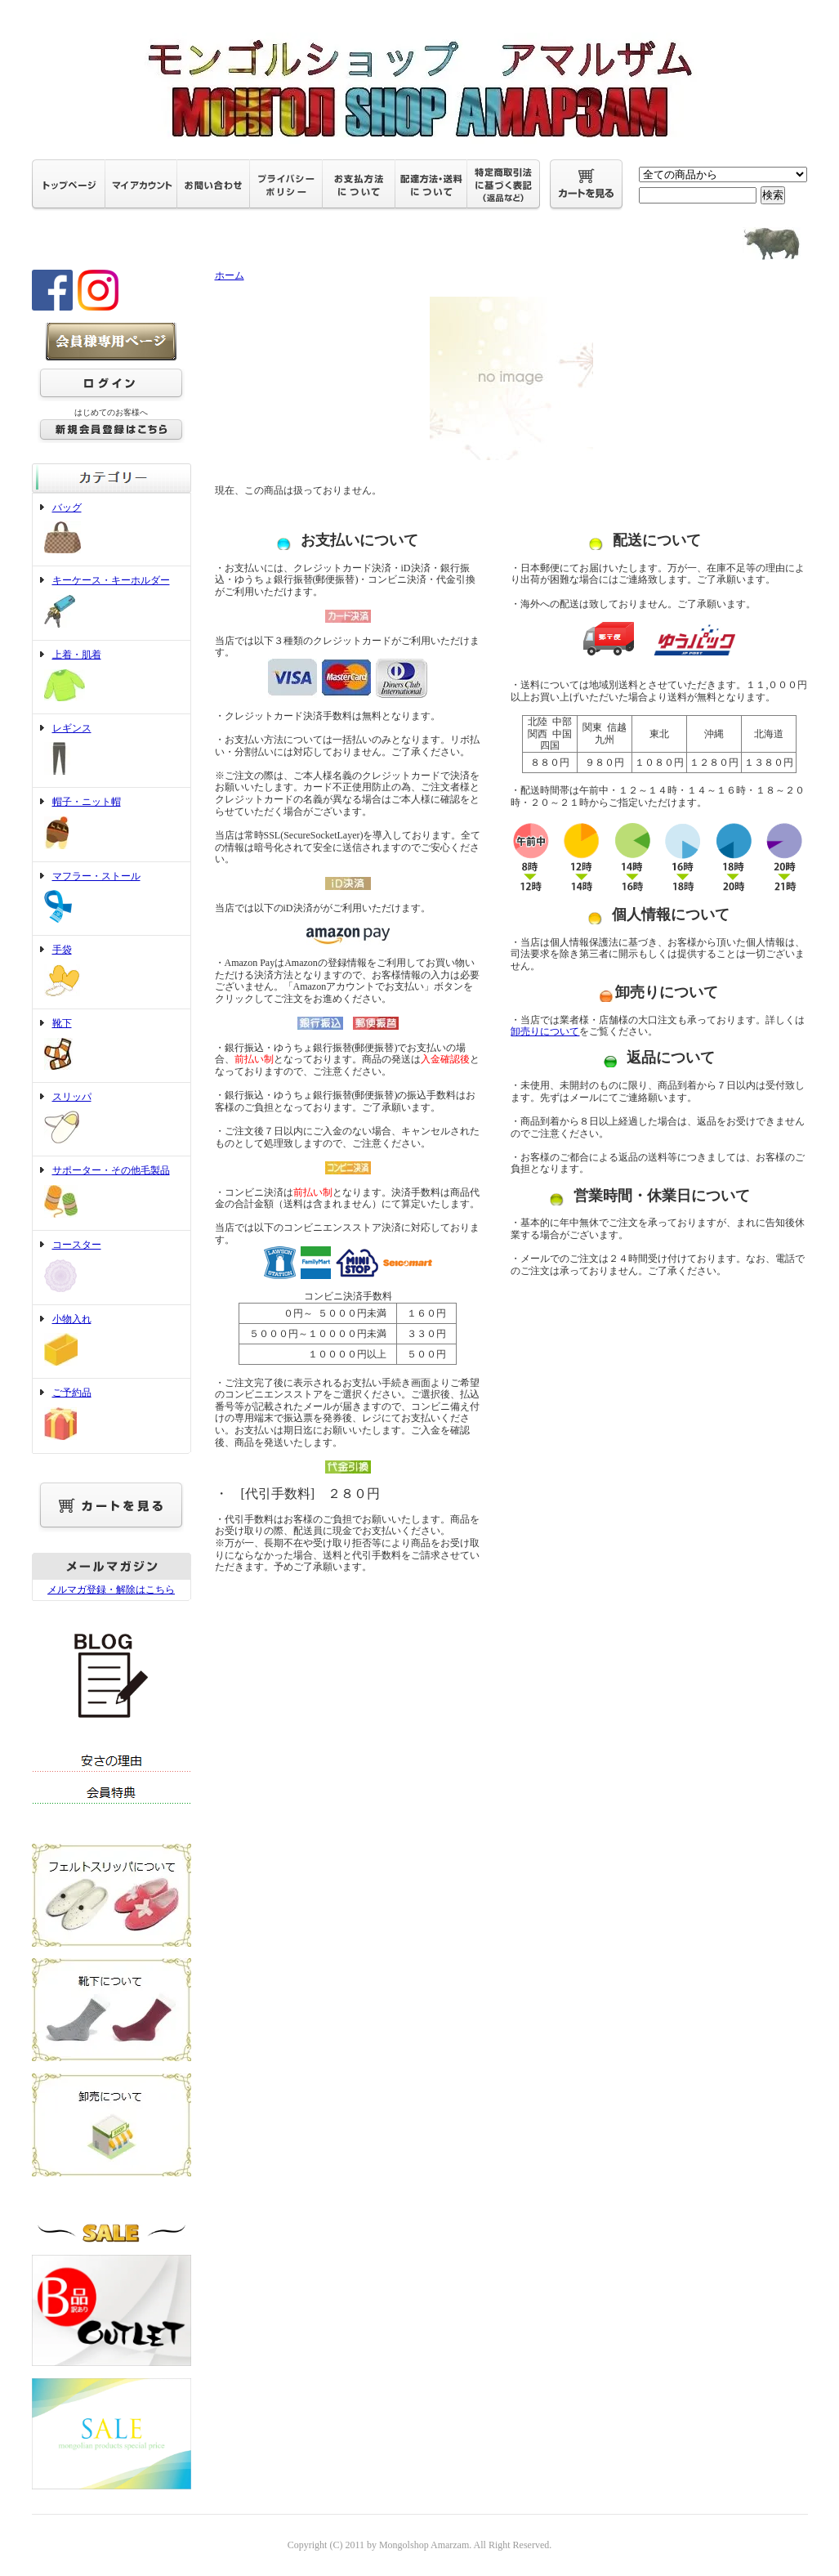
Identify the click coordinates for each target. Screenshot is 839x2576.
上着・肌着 (111, 677)
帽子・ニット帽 (111, 824)
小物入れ (111, 1342)
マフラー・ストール (111, 899)
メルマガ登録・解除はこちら (111, 1589)
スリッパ (111, 1119)
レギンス (111, 751)
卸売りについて (545, 1031)
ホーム (229, 275)
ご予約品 (111, 1415)
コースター (111, 1267)
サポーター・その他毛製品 (111, 1193)
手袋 (111, 972)
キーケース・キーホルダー (111, 603)
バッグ (111, 530)
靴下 (111, 1045)
